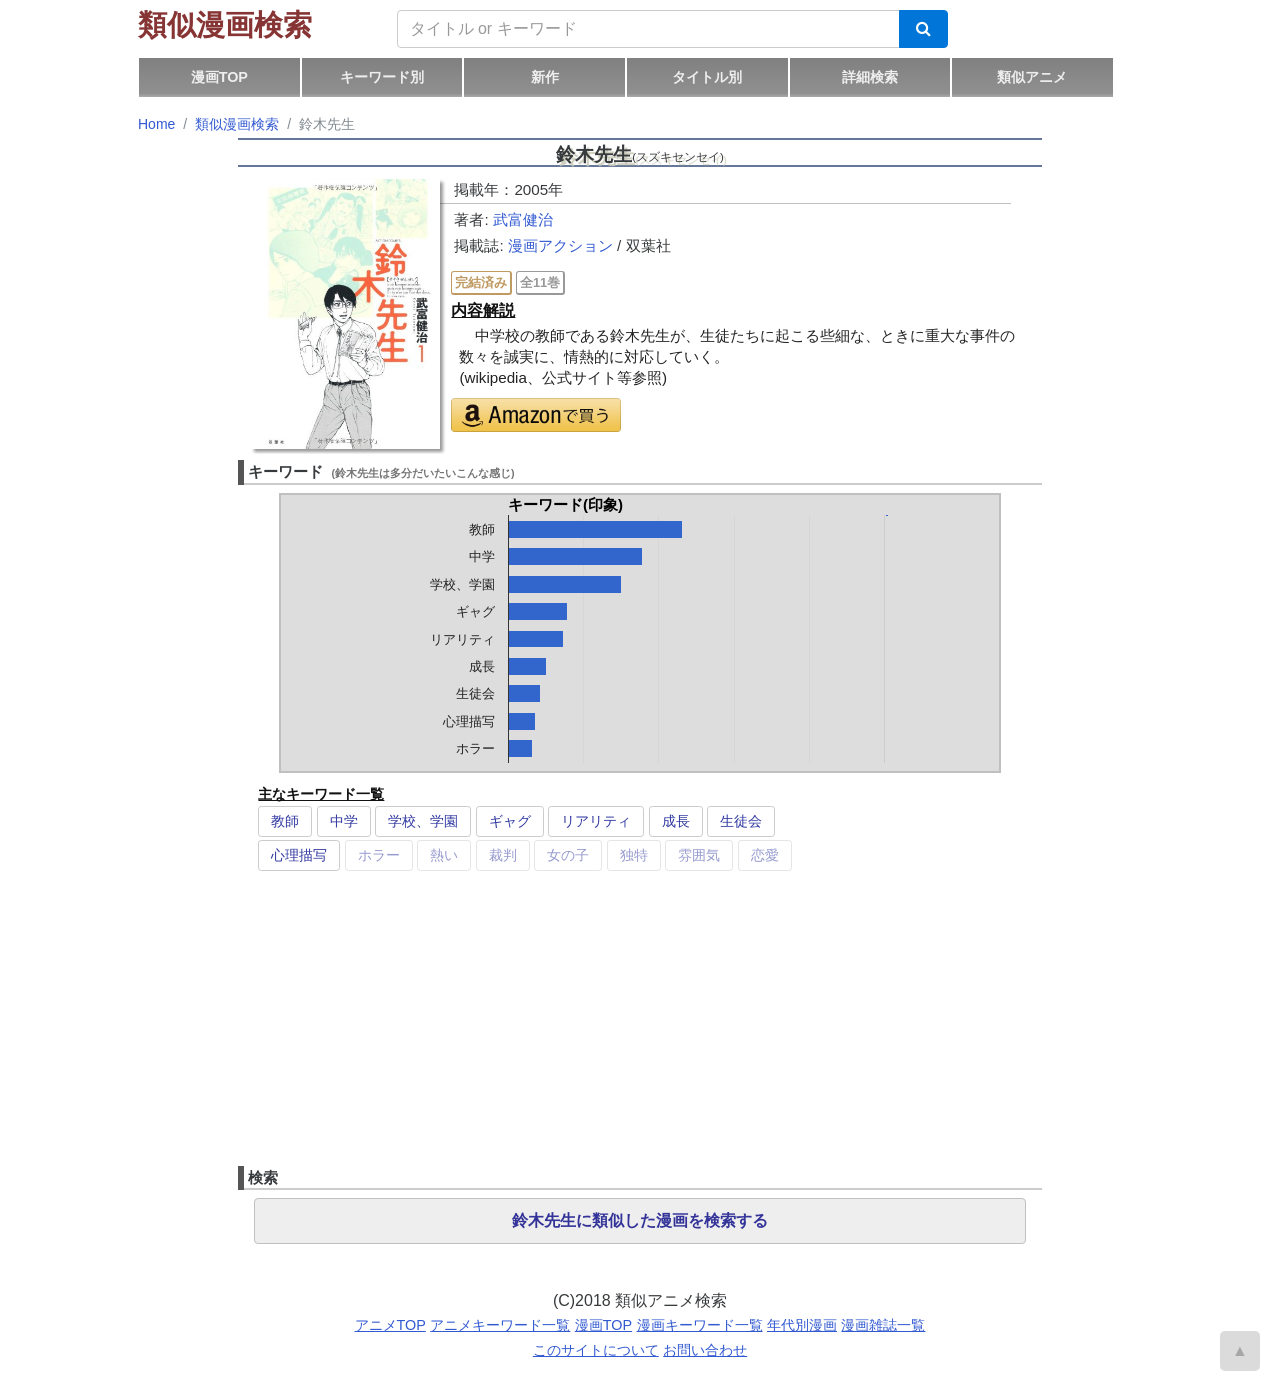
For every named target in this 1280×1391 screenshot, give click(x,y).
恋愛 (765, 855)
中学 (344, 821)
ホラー (379, 855)
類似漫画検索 (225, 25)
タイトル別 (707, 77)
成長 (676, 821)
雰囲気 (699, 855)
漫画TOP (219, 77)
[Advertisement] (639, 1026)
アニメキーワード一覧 (500, 1325)
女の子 (568, 855)
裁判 (503, 855)
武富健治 (523, 219)
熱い (444, 855)
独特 (634, 855)
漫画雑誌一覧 (883, 1325)
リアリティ (596, 821)
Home (156, 124)
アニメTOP (390, 1325)
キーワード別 (382, 77)
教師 (285, 821)
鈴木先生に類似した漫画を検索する (640, 1220)
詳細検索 (870, 77)
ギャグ (510, 821)
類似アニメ (1032, 77)
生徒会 (741, 821)
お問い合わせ (705, 1350)
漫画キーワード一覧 (700, 1325)
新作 (545, 77)
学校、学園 (423, 821)
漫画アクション (560, 245)
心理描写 (299, 855)
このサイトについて (596, 1350)
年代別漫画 (802, 1325)
